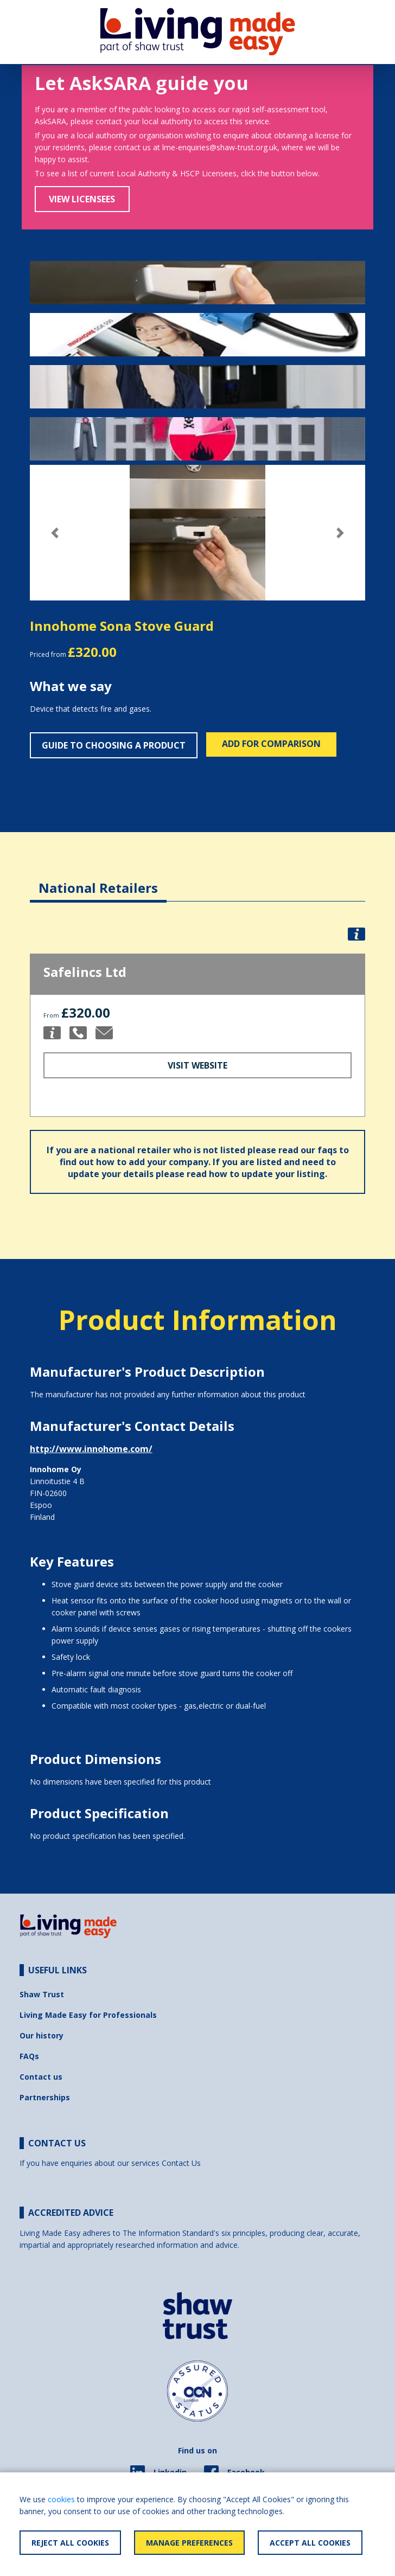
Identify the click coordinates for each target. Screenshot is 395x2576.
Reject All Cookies (70, 2542)
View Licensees (82, 199)
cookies (61, 2499)
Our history (41, 2035)
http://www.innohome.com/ (91, 1449)
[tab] (98, 879)
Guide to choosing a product (114, 745)
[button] (55, 533)
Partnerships (45, 2097)
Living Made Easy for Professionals (88, 2015)
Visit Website (197, 1065)
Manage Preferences (189, 2542)
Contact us (41, 2077)
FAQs (29, 2056)
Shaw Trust (42, 1994)
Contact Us (181, 2163)
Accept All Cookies (310, 2542)
